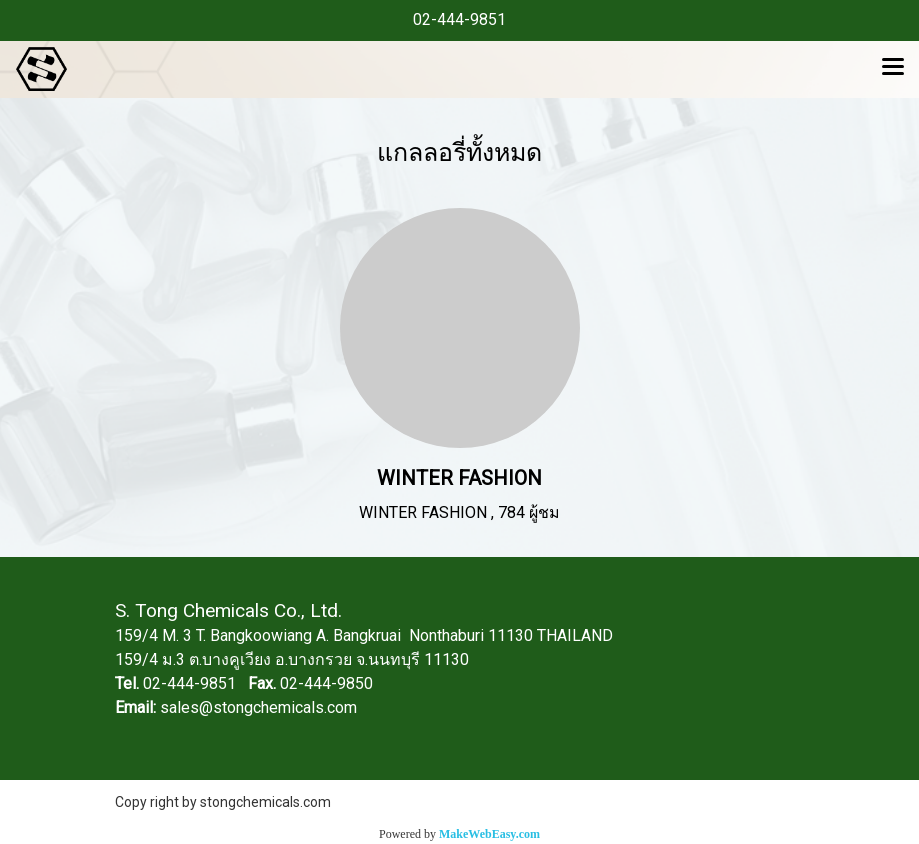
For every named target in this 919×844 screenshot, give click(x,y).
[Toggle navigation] (893, 69)
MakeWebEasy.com (489, 834)
